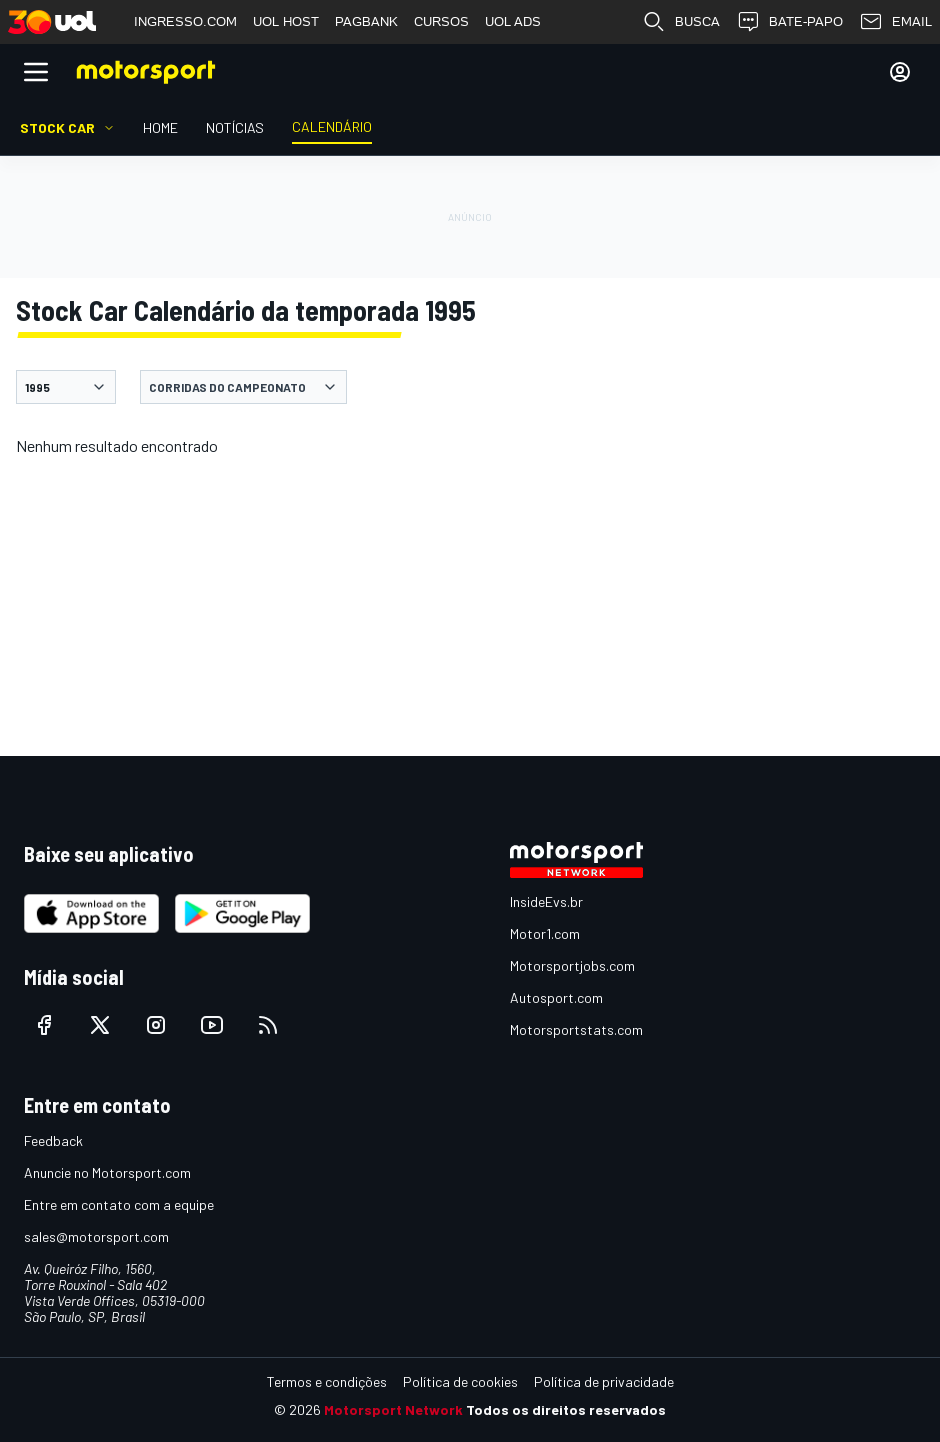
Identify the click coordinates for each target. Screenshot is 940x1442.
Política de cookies (460, 1381)
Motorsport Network (393, 1409)
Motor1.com (545, 933)
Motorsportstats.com (576, 1029)
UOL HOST (286, 21)
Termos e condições (327, 1381)
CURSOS (441, 21)
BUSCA (681, 22)
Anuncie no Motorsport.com (107, 1172)
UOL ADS (513, 21)
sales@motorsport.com (96, 1236)
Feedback (53, 1140)
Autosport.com (556, 997)
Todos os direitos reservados (566, 1409)
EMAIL (895, 22)
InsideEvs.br (546, 901)
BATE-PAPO (789, 22)
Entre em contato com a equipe (119, 1204)
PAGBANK (366, 21)
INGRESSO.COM (185, 21)
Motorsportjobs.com (572, 965)
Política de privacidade (604, 1381)
